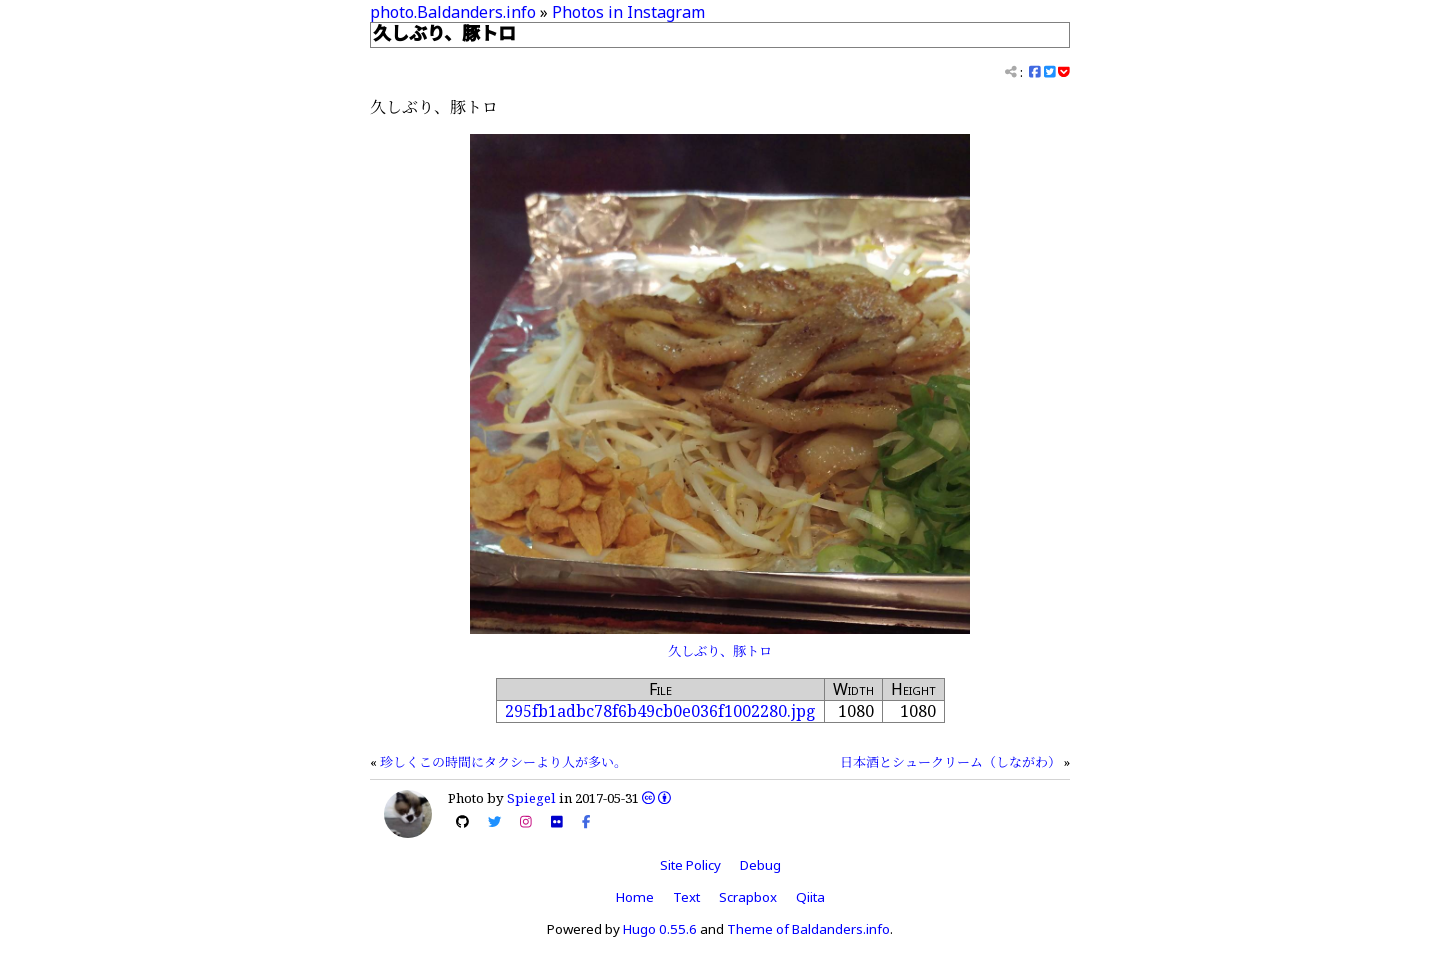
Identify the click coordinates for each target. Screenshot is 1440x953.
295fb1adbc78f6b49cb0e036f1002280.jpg (660, 711)
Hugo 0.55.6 (660, 929)
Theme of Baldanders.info (808, 929)
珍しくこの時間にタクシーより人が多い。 (503, 762)
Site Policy (690, 865)
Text (686, 897)
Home (635, 897)
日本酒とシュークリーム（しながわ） (950, 762)
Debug (760, 865)
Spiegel (531, 798)
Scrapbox (748, 897)
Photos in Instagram (628, 12)
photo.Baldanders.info (453, 12)
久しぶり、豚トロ (720, 651)
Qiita (810, 897)
